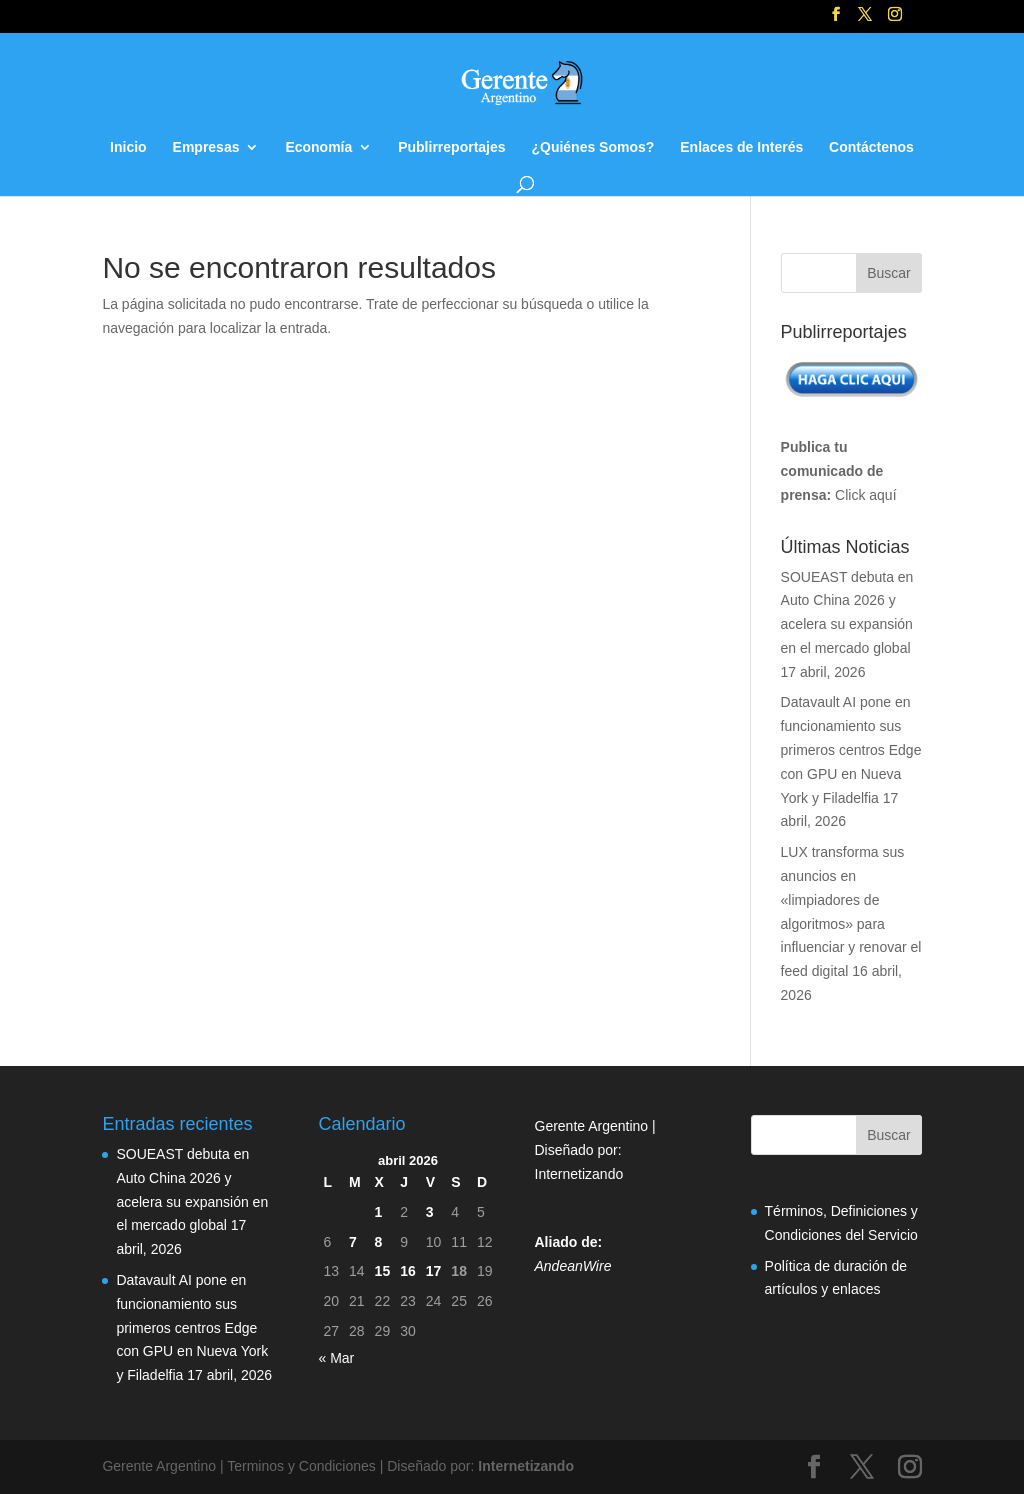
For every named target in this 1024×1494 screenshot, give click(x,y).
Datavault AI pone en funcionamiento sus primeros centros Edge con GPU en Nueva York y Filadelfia (851, 749)
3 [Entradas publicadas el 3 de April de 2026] (430, 1212)
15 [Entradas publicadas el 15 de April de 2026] (383, 1271)
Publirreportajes (451, 147)
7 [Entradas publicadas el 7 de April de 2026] (353, 1242)
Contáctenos (871, 147)
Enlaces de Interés (741, 147)
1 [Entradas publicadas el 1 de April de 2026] (379, 1212)
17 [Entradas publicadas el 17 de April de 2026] (434, 1271)
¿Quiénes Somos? (592, 147)
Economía (318, 147)
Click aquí (865, 495)
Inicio (128, 147)
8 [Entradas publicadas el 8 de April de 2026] (379, 1242)
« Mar (336, 1358)
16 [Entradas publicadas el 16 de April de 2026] (408, 1271)
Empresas (206, 147)
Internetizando (579, 1174)
